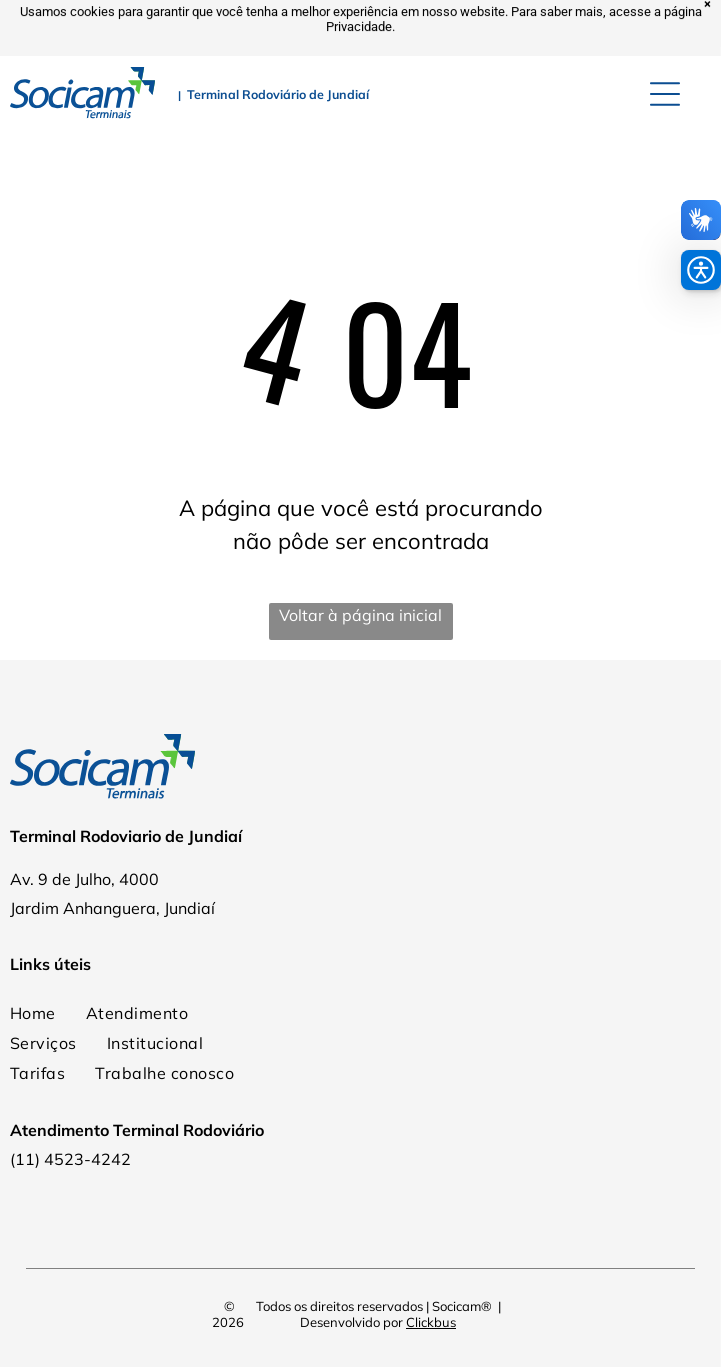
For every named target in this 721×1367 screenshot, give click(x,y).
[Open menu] (665, 94)
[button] (701, 270)
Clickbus (431, 1322)
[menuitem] (137, 1013)
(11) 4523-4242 (70, 1159)
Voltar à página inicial (360, 615)
